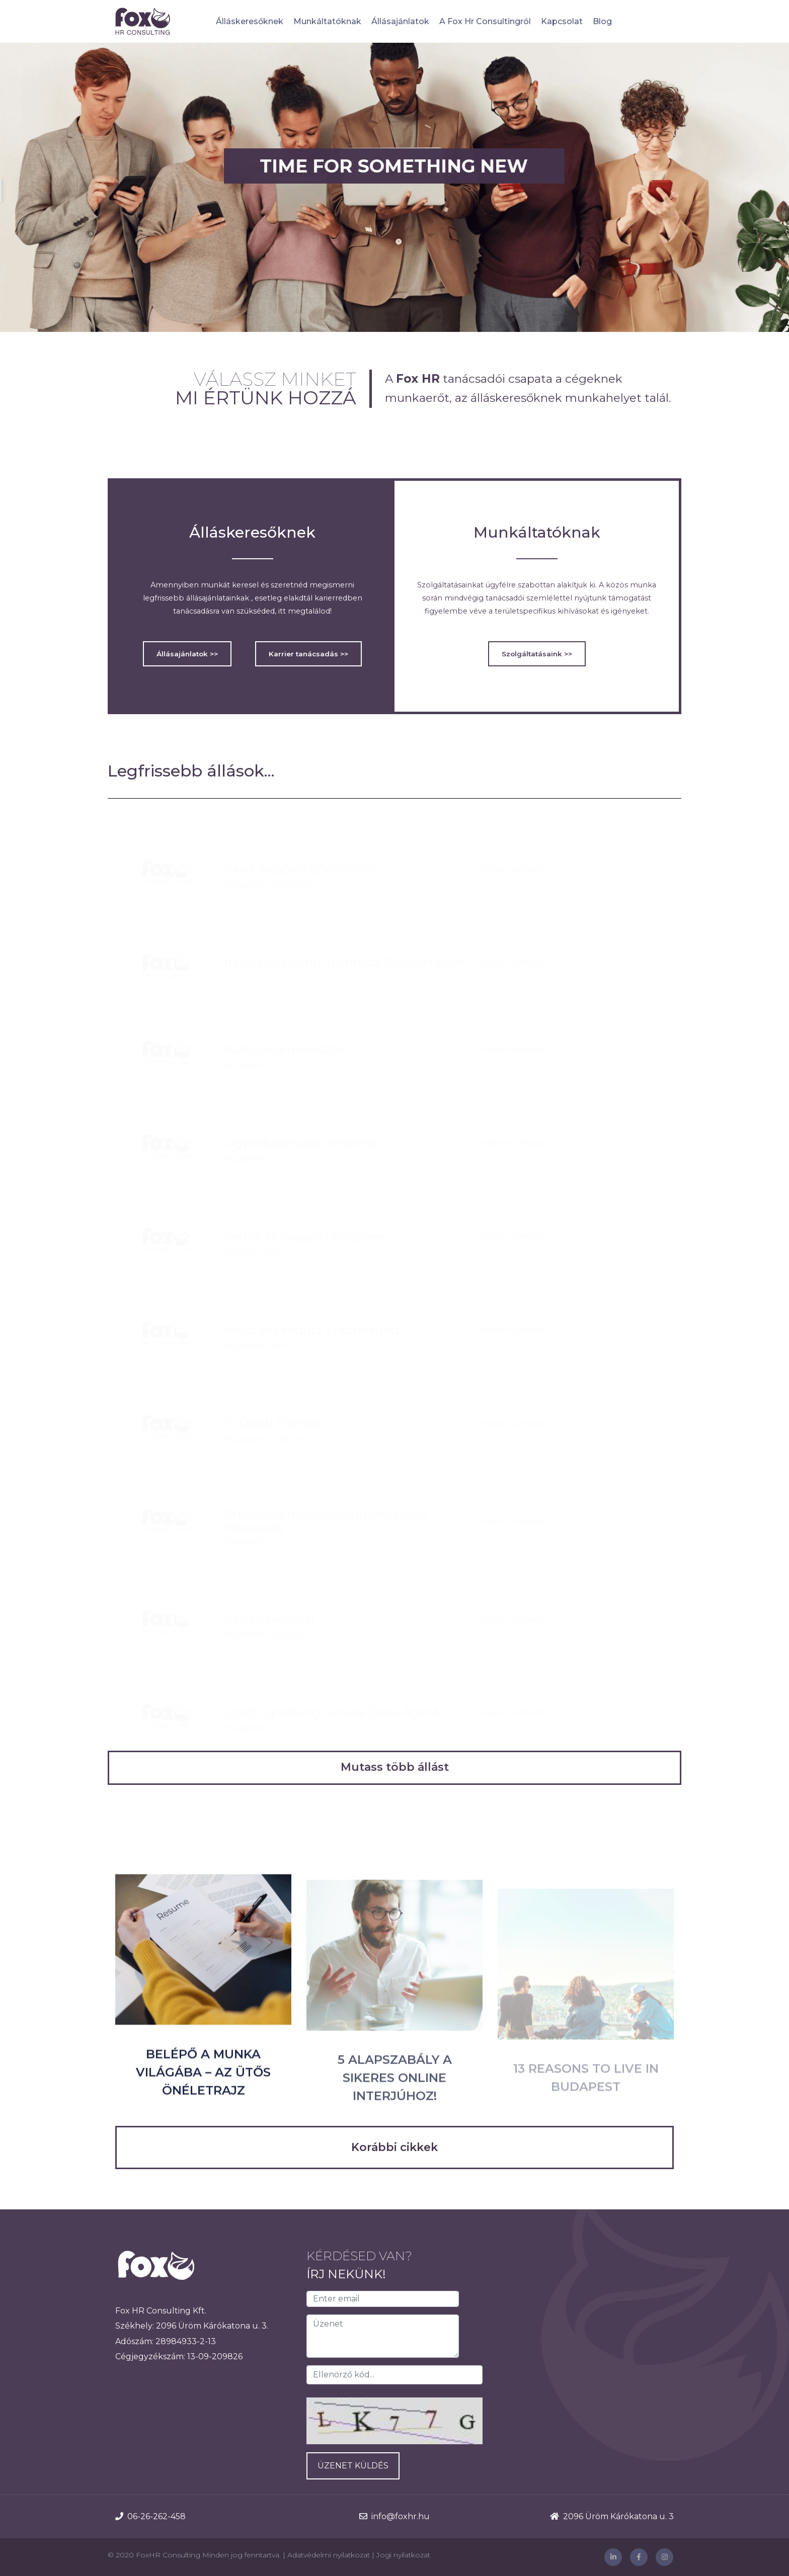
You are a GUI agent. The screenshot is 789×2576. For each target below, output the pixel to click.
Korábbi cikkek (394, 2147)
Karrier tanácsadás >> (308, 654)
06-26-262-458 (156, 2516)
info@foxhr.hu (400, 2516)
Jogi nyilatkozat (403, 2554)
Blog (602, 21)
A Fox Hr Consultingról (485, 21)
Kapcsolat (562, 21)
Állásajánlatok (400, 21)
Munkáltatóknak (327, 21)
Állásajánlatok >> (187, 654)
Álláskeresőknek (249, 21)
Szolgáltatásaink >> (537, 654)
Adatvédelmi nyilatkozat (328, 2554)
